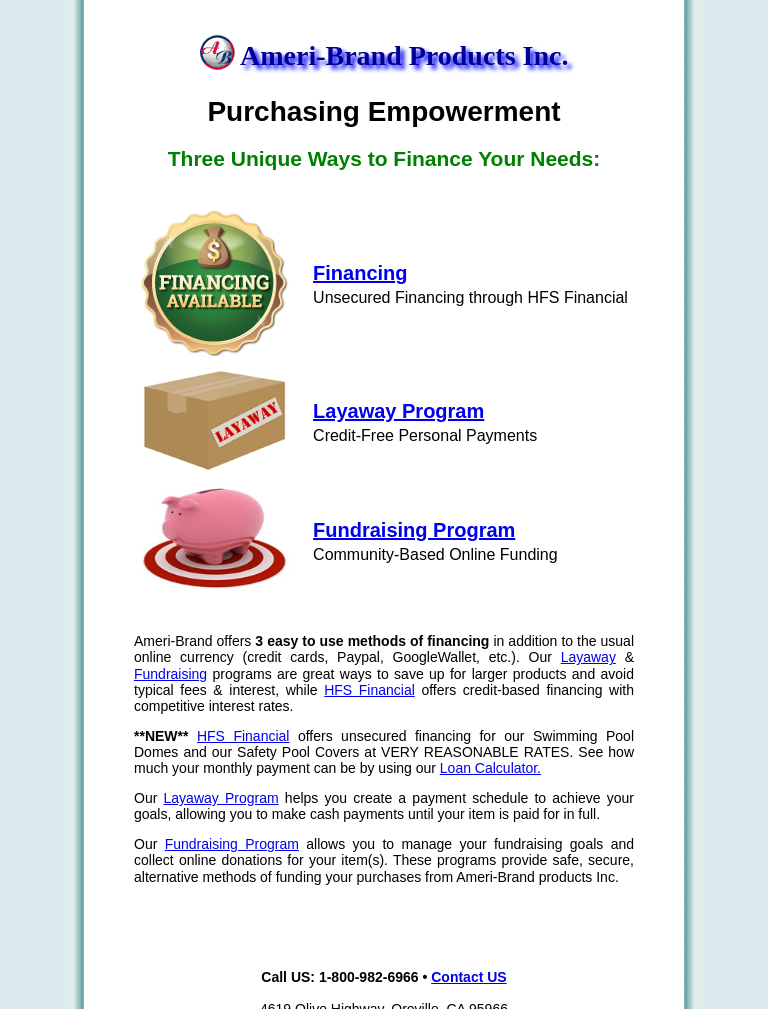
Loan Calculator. (490, 768)
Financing (360, 273)
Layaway (588, 657)
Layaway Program (398, 411)
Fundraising (170, 674)
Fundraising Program (414, 530)
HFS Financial (369, 690)
